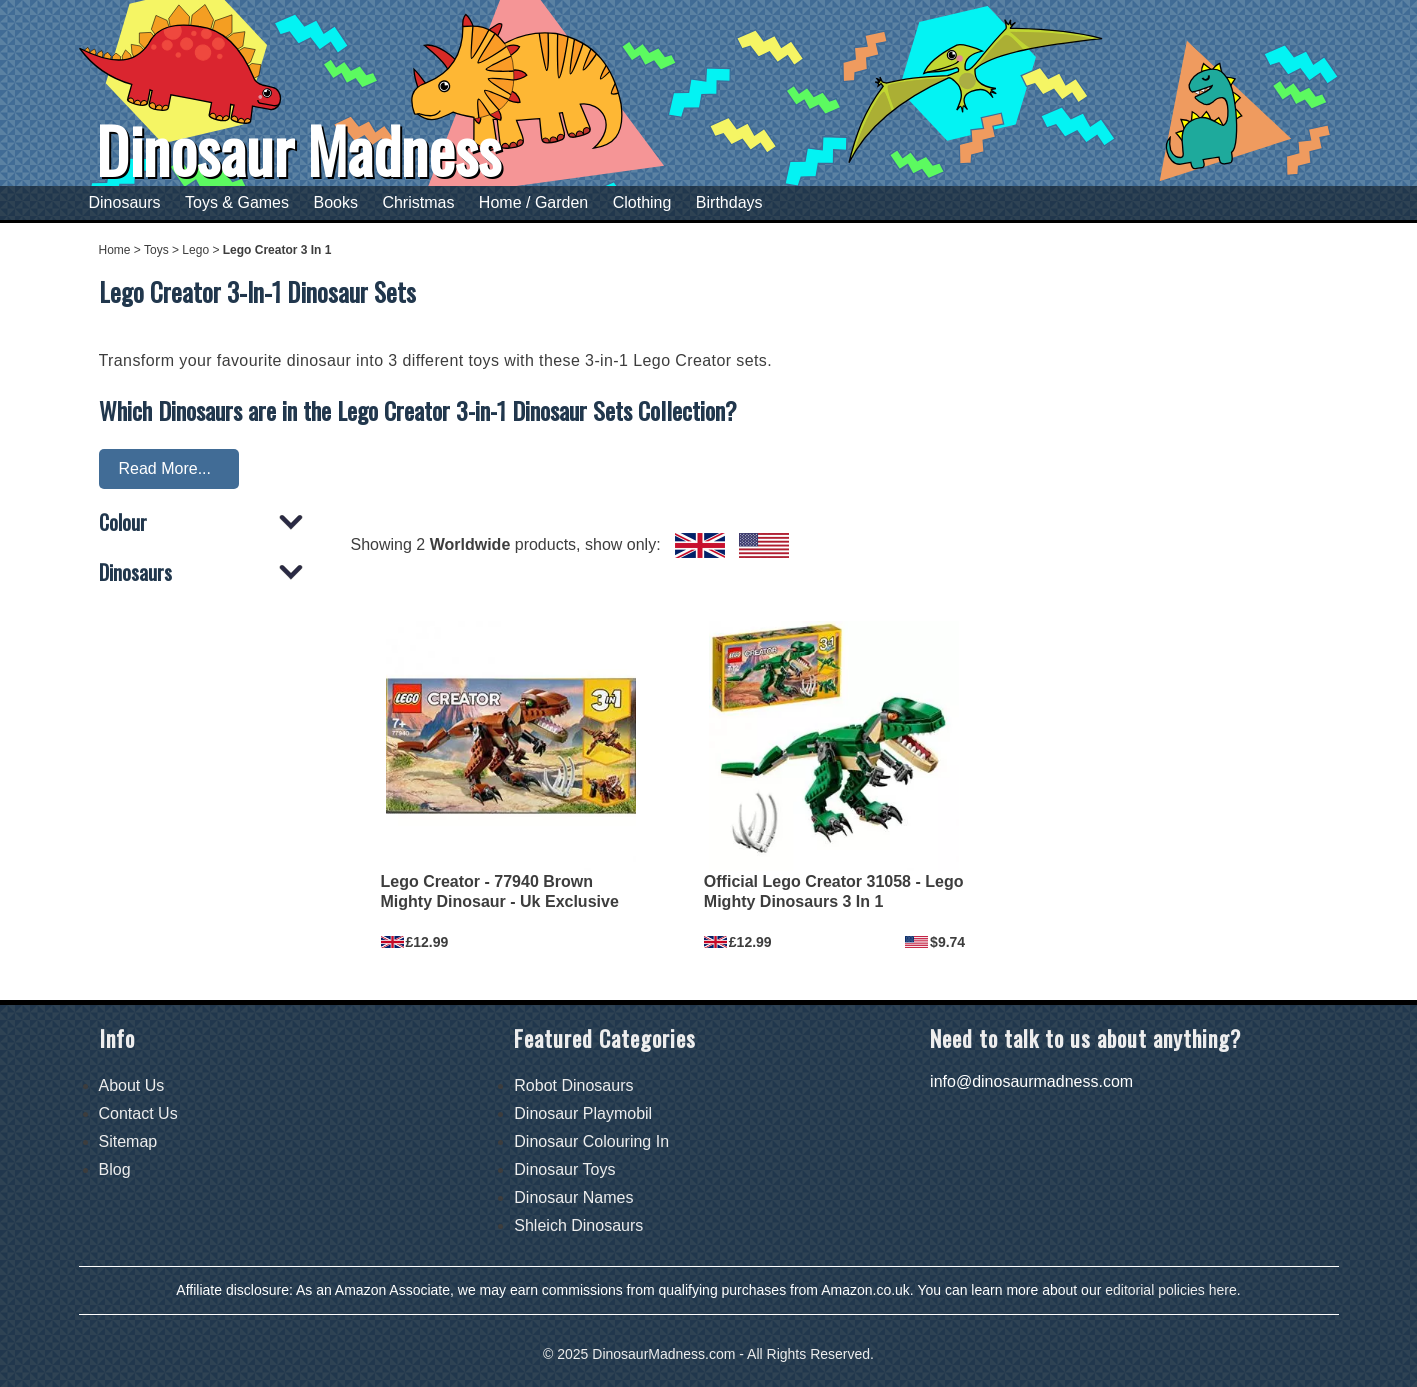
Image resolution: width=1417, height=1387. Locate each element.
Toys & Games (237, 202)
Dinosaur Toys (564, 1169)
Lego (195, 250)
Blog (115, 1169)
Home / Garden (533, 202)
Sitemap (128, 1141)
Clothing (642, 202)
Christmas (418, 202)
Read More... (165, 468)
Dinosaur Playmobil (583, 1113)
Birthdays (729, 202)
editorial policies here (1171, 1290)
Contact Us (138, 1113)
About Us (132, 1085)
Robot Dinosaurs (573, 1085)
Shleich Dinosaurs (578, 1225)
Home (115, 250)
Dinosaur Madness (298, 149)
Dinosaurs (125, 202)
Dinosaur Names (573, 1197)
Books (335, 202)
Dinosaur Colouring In (591, 1141)
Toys (156, 250)
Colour (123, 523)
